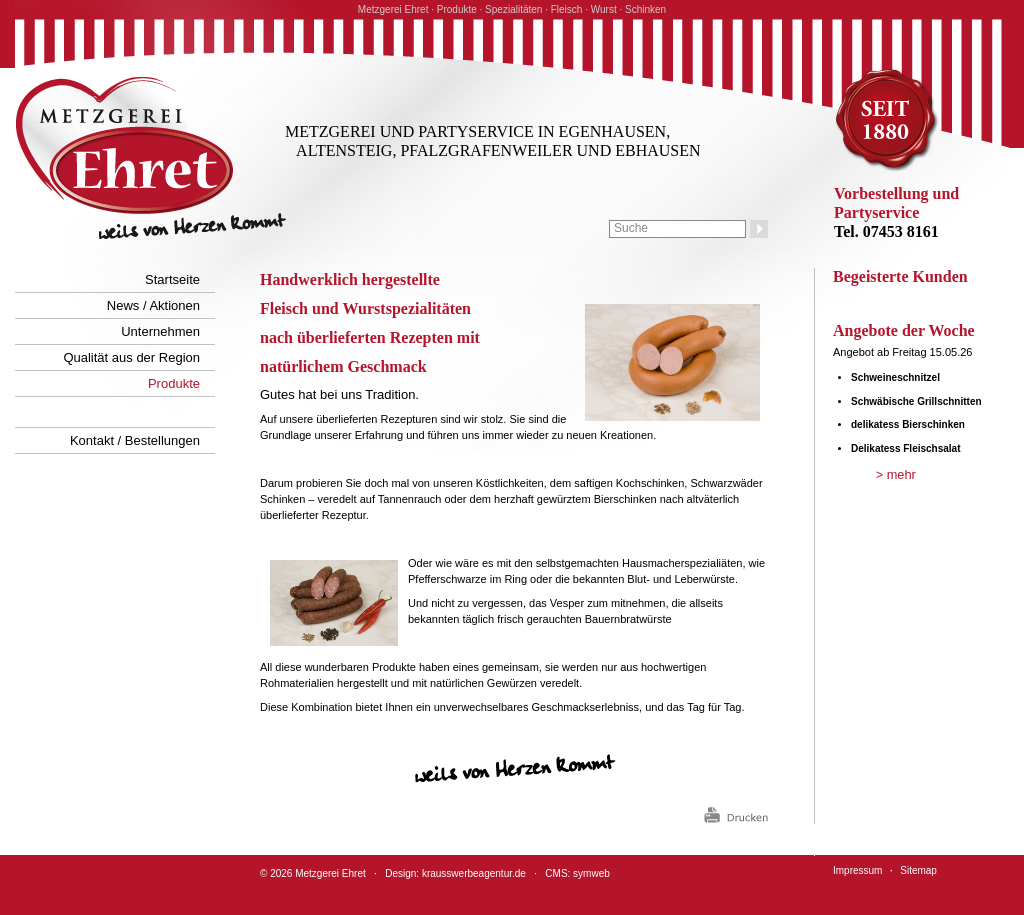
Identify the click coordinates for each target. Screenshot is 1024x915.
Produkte (174, 383)
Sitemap (918, 870)
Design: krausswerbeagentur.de (455, 873)
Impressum (857, 870)
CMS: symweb (577, 873)
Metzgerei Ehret (330, 873)
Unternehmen (160, 331)
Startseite (172, 279)
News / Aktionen (153, 305)
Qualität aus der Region (131, 357)
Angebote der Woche (904, 330)
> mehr (896, 474)
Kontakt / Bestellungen (135, 440)
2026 (281, 873)
